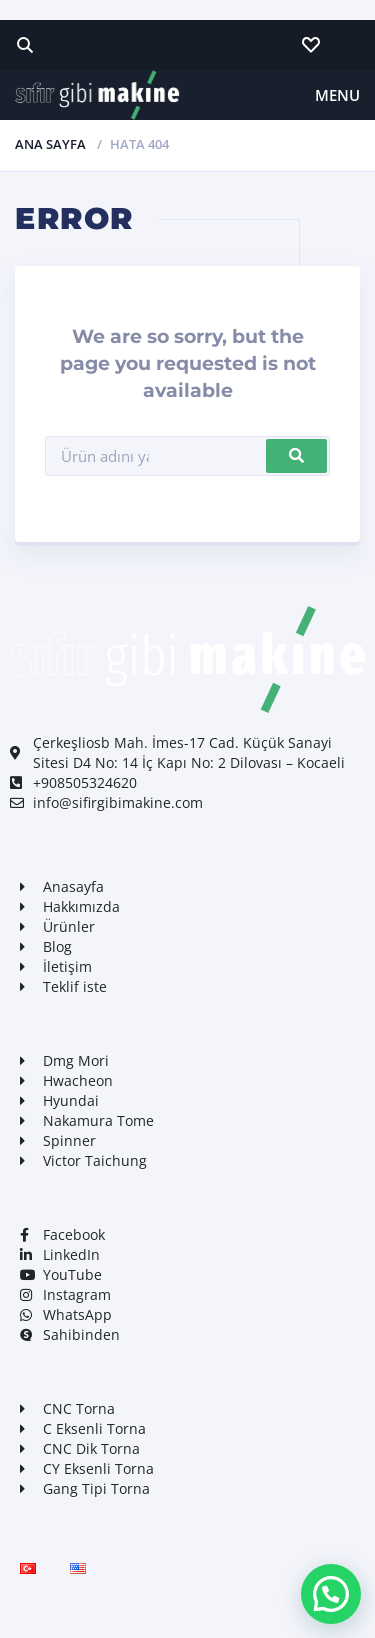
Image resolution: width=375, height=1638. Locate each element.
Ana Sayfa (50, 144)
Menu (337, 95)
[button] (331, 1594)
